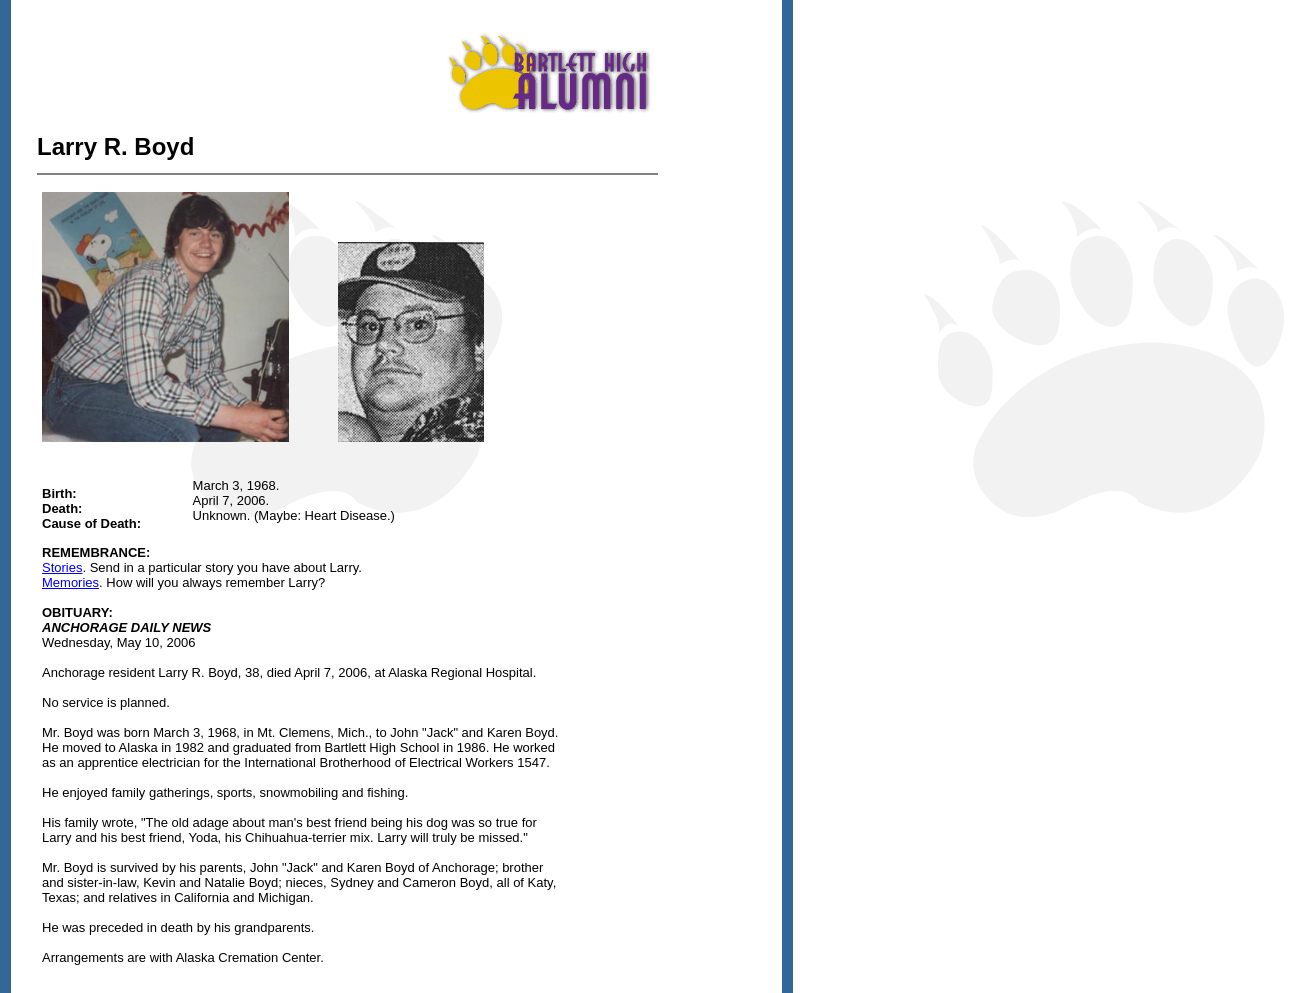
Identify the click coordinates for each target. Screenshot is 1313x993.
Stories (62, 567)
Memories (70, 582)
